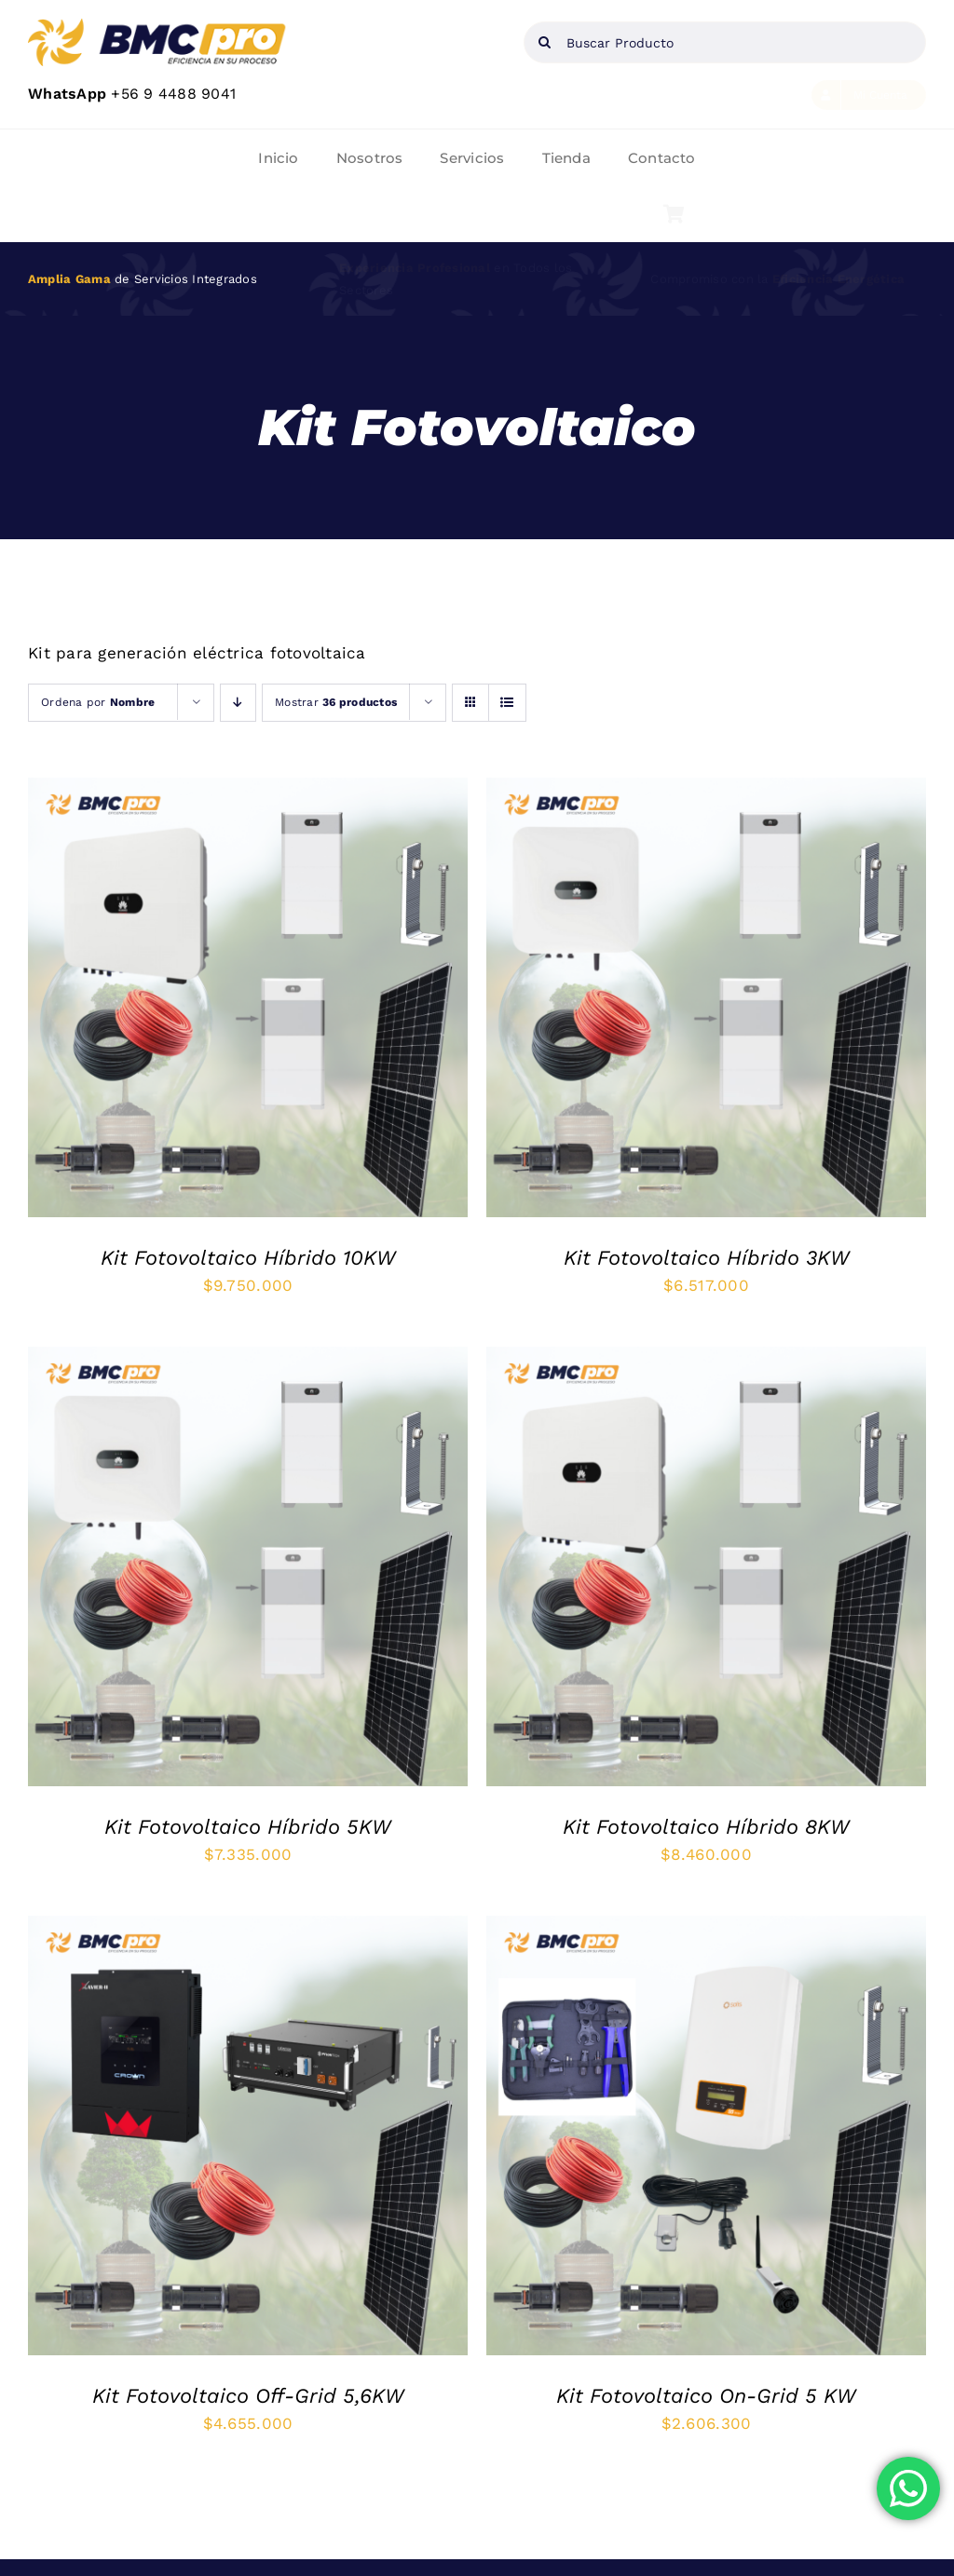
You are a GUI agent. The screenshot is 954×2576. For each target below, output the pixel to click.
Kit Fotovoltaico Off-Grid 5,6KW (248, 2395)
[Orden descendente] (238, 703)
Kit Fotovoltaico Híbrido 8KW (706, 1826)
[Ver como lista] (507, 703)
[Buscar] (545, 42)
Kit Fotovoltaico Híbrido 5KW (247, 1826)
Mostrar (336, 702)
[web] (158, 26)
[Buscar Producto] (725, 42)
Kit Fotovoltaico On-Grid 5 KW (706, 2395)
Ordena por (98, 702)
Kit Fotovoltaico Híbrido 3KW (707, 1257)
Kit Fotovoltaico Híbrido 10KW (248, 1257)
